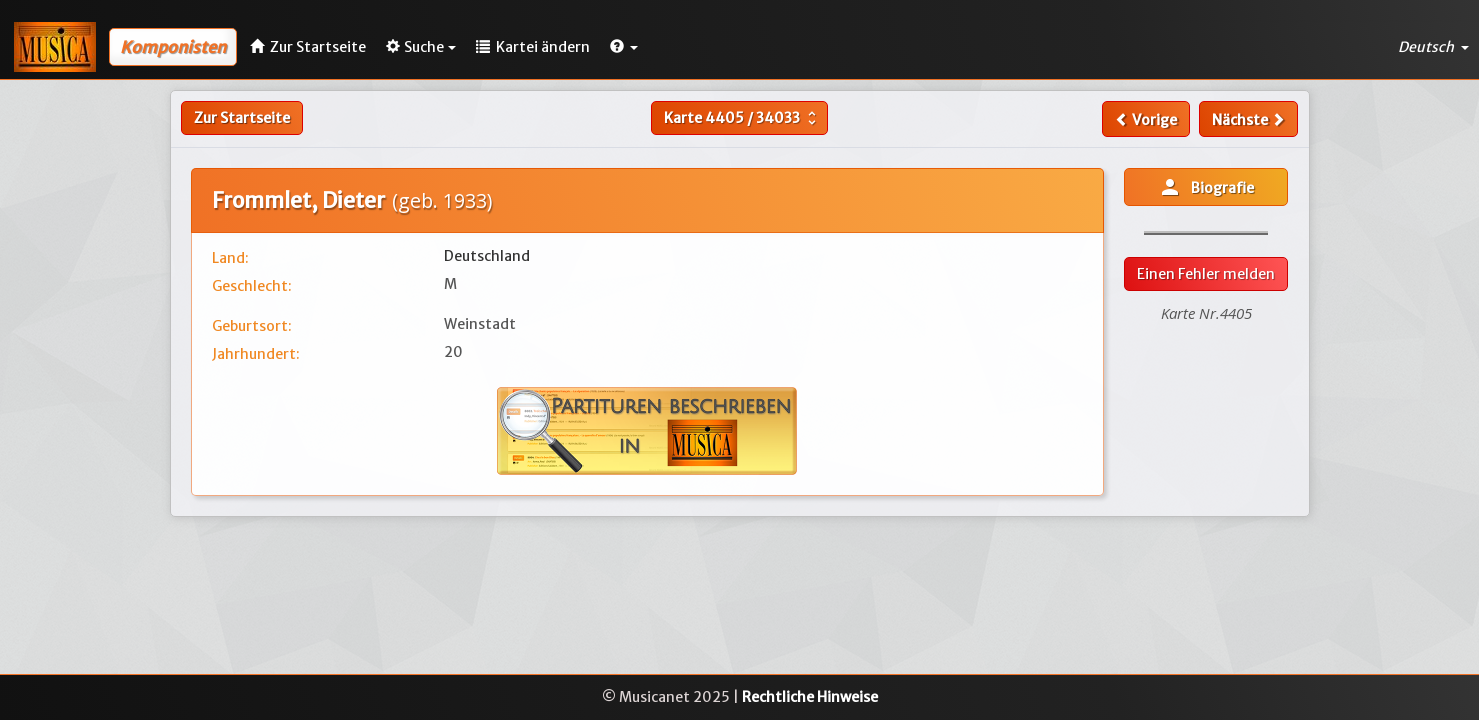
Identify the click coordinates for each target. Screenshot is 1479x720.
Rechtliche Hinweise (810, 697)
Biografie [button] (1206, 187)
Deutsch (1433, 47)
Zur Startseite (242, 118)
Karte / (742, 118)
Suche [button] (421, 47)
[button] (624, 47)
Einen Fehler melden (1206, 274)
